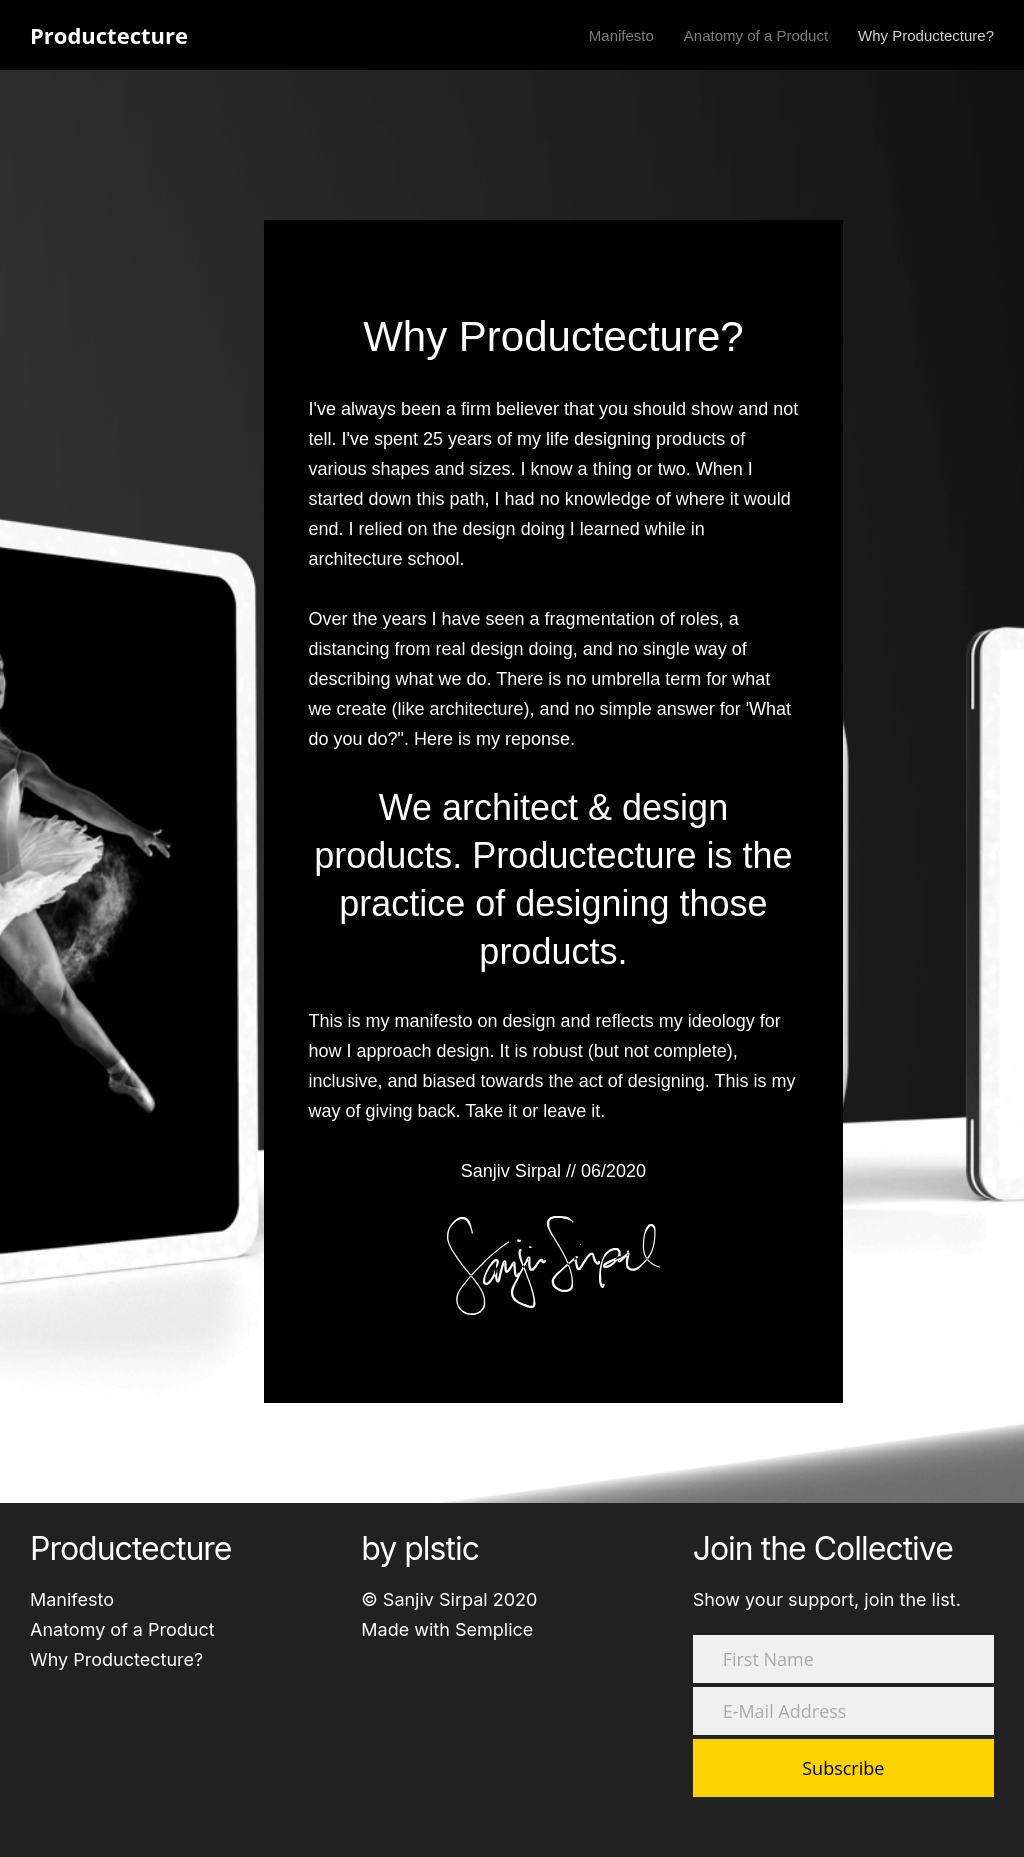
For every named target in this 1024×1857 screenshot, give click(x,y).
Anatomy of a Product (122, 1629)
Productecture (109, 35)
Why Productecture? (116, 1659)
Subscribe (843, 1768)
